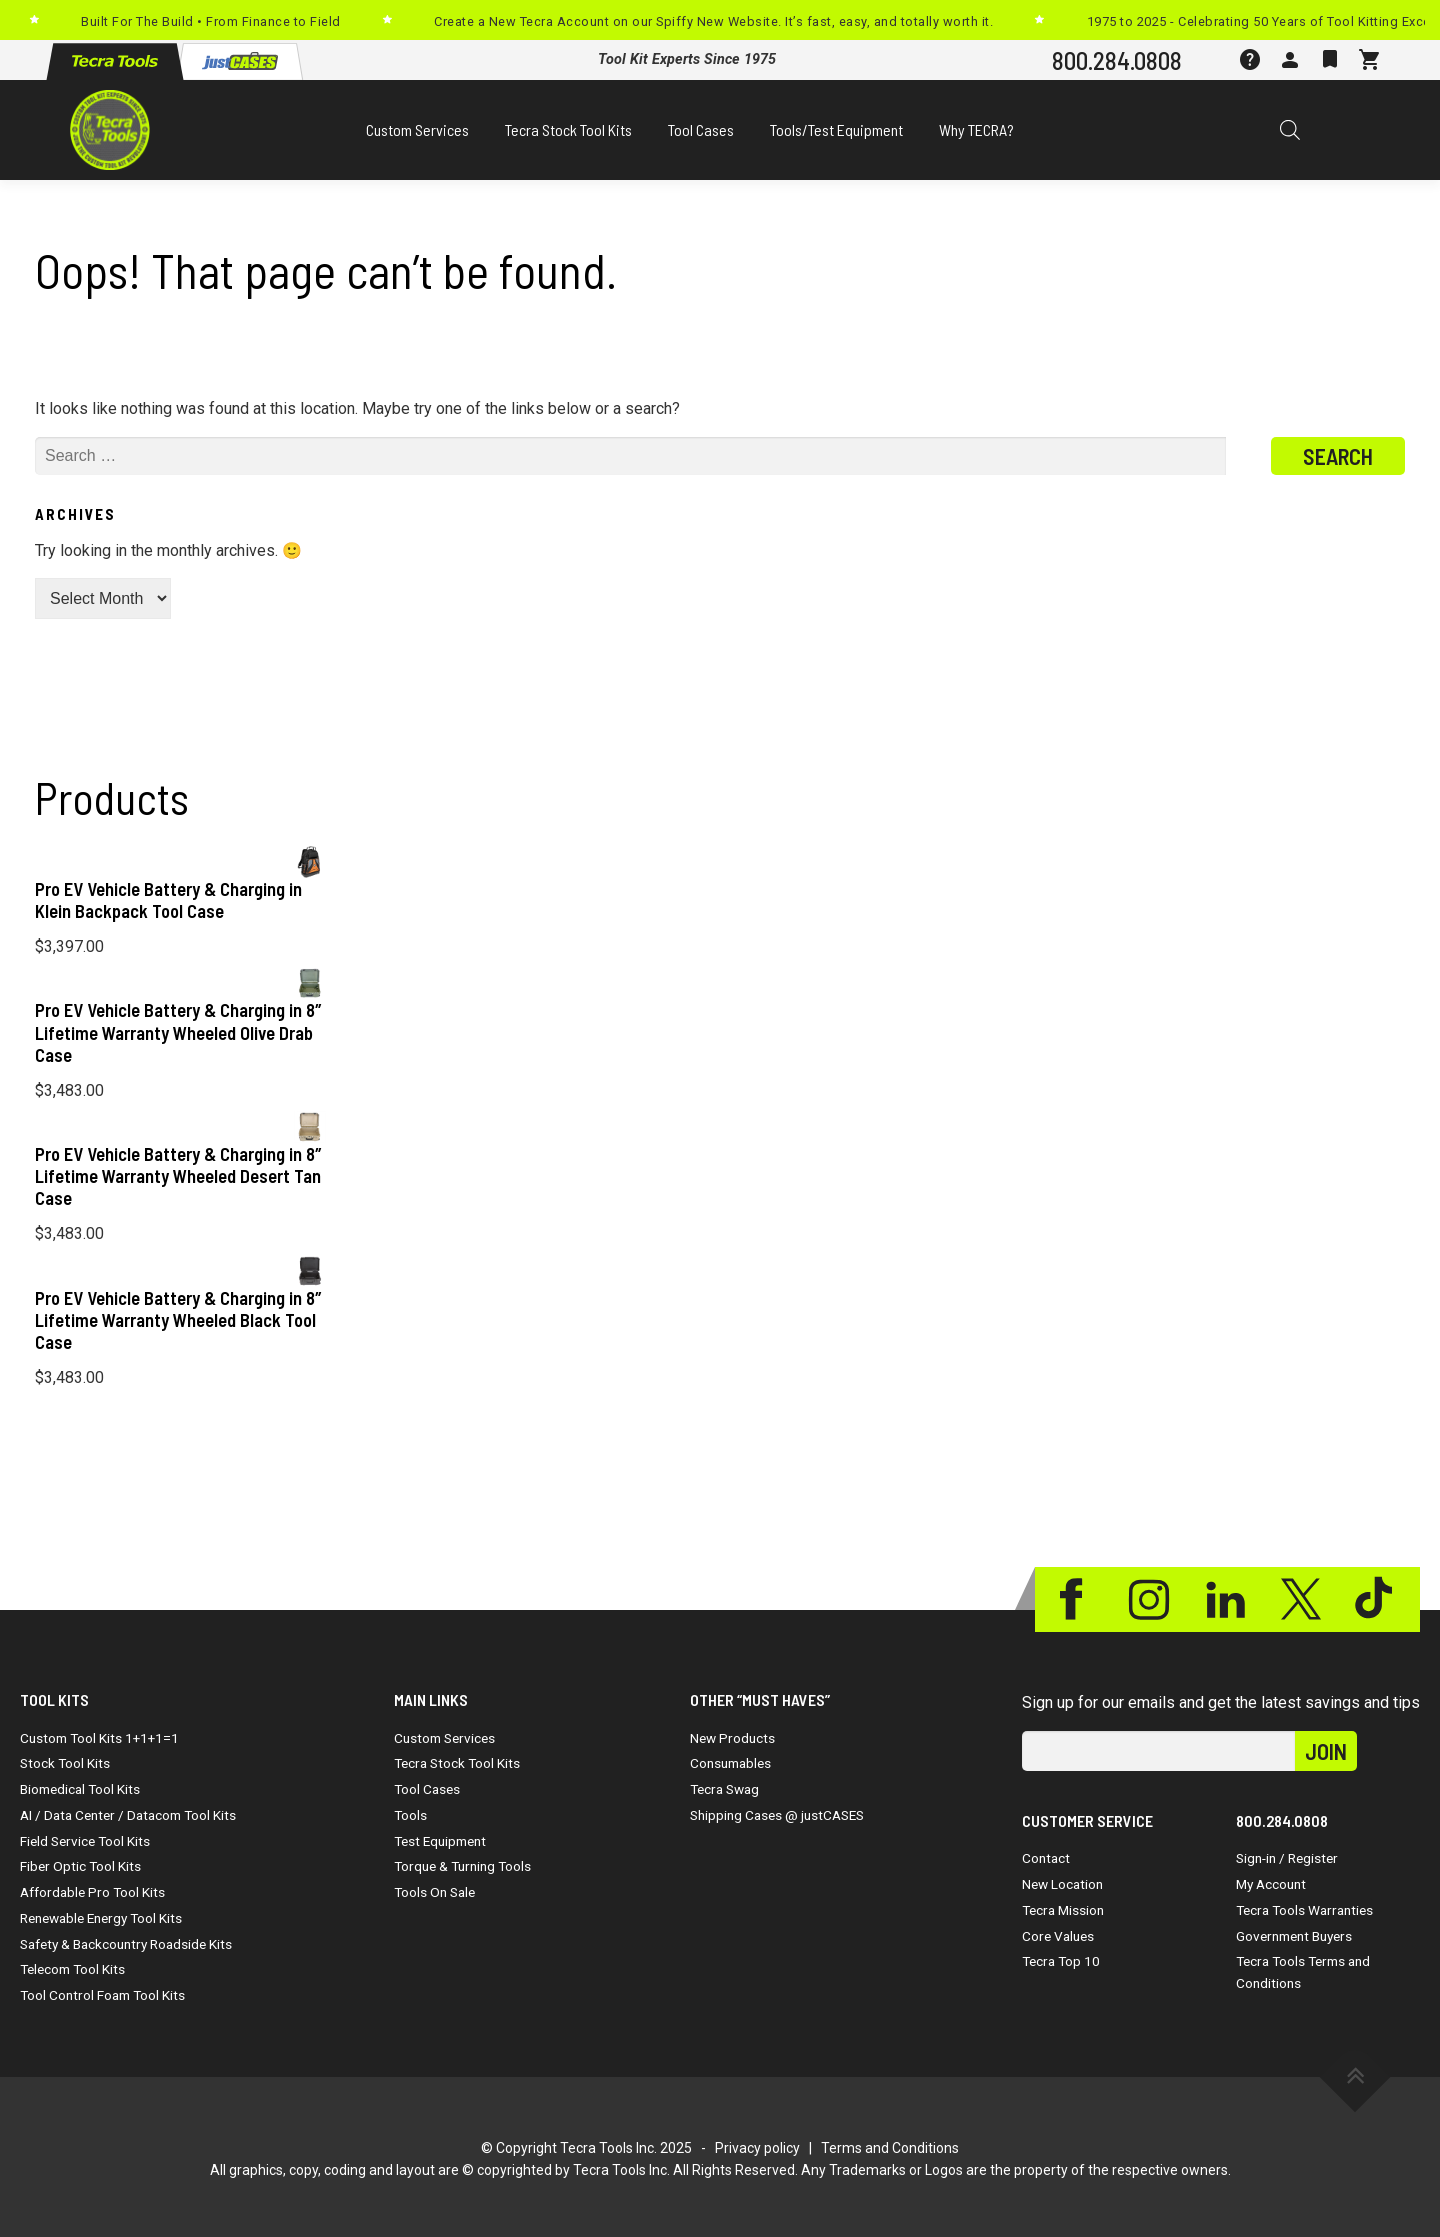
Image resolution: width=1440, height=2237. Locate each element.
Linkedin (1225, 1599)
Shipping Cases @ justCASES (777, 1815)
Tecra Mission (1063, 1910)
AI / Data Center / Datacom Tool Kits (128, 1815)
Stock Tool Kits (65, 1763)
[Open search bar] (1290, 130)
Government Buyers (1294, 1936)
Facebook (1073, 1599)
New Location (1062, 1884)
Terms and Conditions (890, 2148)
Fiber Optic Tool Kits (80, 1866)
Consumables (730, 1763)
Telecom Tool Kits (72, 1969)
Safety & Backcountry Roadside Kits (126, 1944)
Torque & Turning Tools (462, 1866)
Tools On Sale (434, 1892)
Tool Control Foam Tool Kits (102, 1995)
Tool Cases (701, 129)
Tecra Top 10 (1061, 1961)
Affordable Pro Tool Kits (92, 1892)
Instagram (1149, 1599)
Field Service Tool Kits (85, 1841)
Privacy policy (757, 2148)
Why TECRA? (976, 129)
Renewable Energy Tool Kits (101, 1918)
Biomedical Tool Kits (80, 1789)
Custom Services (417, 129)
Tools (410, 1815)
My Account (1271, 1884)
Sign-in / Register (1287, 1858)
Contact (1046, 1858)
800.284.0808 (1117, 60)
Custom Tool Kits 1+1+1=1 (99, 1738)
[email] (1158, 1751)
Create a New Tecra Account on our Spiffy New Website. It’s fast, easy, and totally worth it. (713, 21)
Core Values (1058, 1936)
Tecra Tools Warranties (1304, 1910)
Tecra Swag (724, 1789)
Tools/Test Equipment (836, 129)
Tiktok (1377, 1599)
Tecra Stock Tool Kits (568, 129)
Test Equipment (440, 1841)
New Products (732, 1738)
